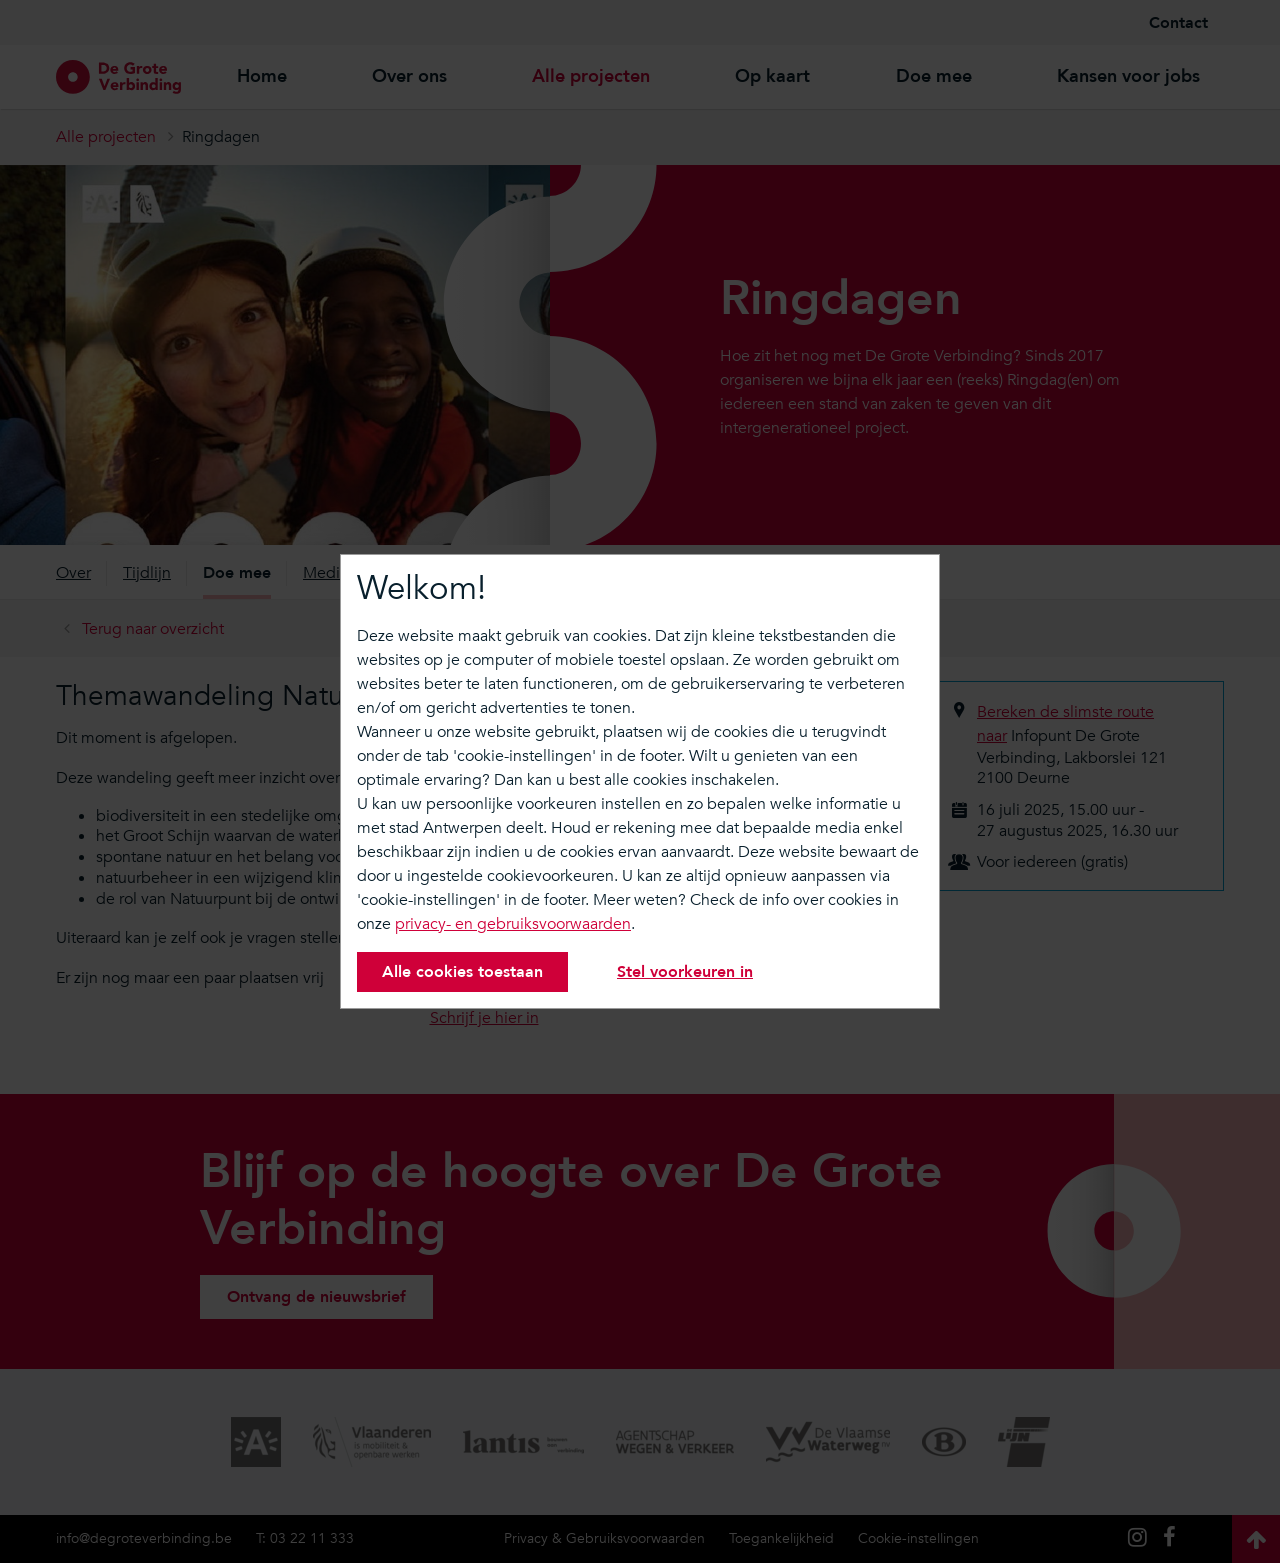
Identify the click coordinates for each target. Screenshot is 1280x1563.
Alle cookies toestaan (462, 972)
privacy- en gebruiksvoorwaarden (513, 924)
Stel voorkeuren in (685, 972)
